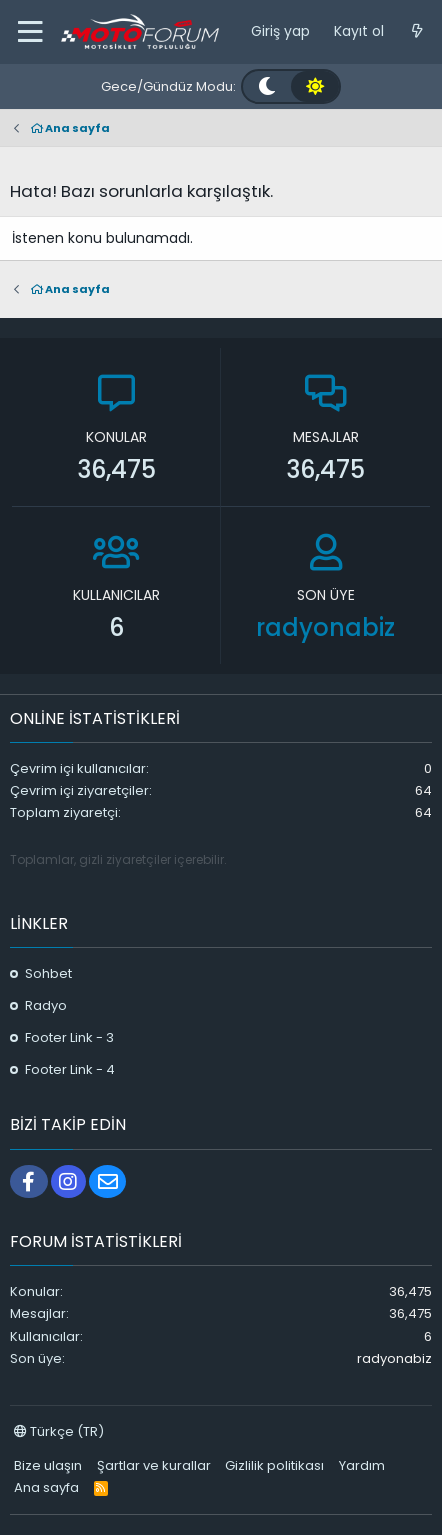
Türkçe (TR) (59, 1431)
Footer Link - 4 (70, 1069)
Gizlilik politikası (274, 1465)
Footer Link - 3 (69, 1037)
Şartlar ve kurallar (154, 1465)
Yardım (362, 1465)
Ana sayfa (46, 1487)
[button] (30, 32)
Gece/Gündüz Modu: (168, 86)
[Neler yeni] (417, 32)
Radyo (46, 1005)
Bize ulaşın (48, 1465)
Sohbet (48, 973)
